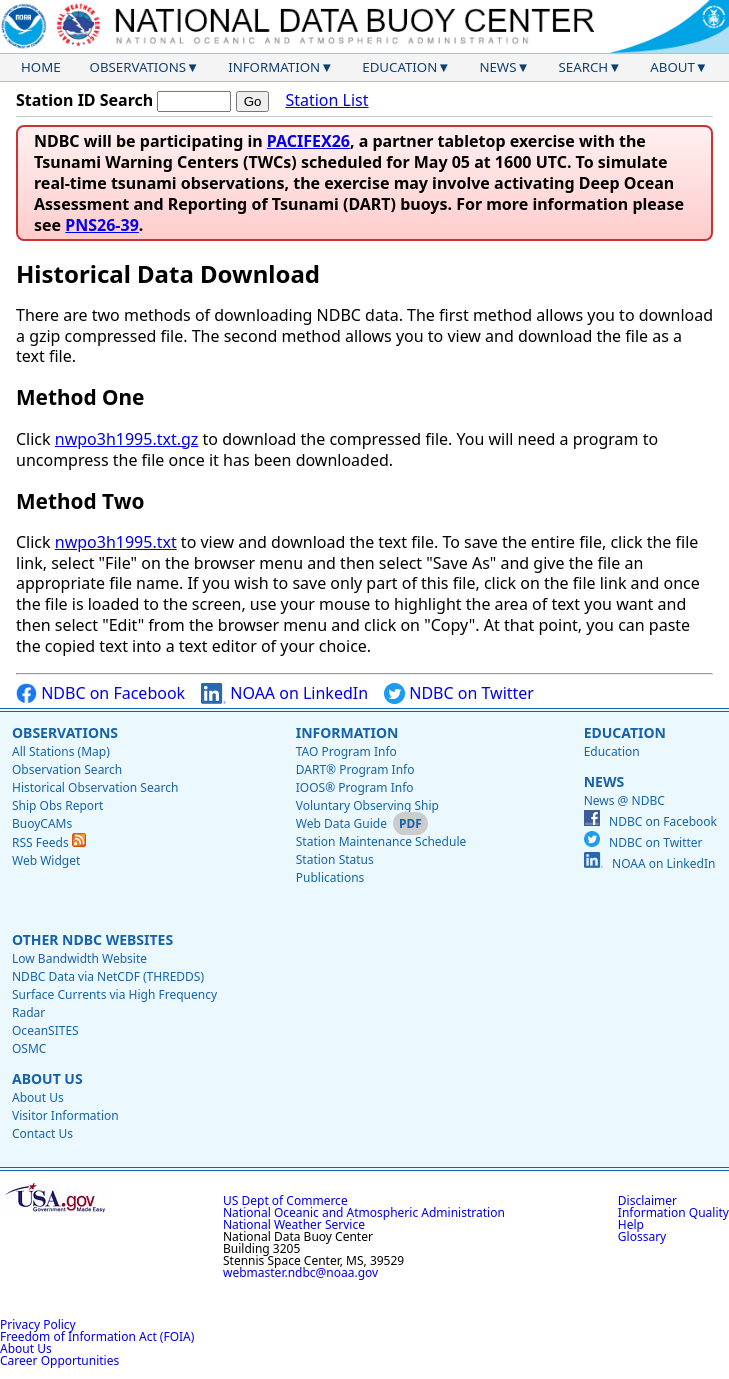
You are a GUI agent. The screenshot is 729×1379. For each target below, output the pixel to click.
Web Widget (46, 860)
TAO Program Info (346, 751)
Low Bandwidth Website (79, 958)
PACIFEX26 (308, 141)
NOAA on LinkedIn (284, 693)
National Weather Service (294, 1224)
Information (274, 67)
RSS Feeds (49, 842)
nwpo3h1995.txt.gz (127, 439)
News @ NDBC (624, 800)
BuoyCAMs (42, 823)
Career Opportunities (59, 1360)
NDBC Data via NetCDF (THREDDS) (108, 976)
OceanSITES (45, 1030)
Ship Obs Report (57, 805)
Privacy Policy (38, 1324)
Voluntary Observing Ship (367, 805)
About (672, 67)
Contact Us (42, 1133)
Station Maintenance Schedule (381, 841)
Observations (138, 67)
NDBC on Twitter (459, 693)
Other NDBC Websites (92, 939)
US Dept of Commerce (285, 1200)
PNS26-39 (102, 225)
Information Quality (673, 1212)
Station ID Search (84, 100)
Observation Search (67, 769)
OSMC (29, 1048)
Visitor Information (65, 1115)
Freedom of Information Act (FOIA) (97, 1336)
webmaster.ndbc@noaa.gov (300, 1272)
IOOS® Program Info (355, 787)
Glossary (642, 1236)
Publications (330, 877)
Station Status (335, 859)
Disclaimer (647, 1200)
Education (399, 67)
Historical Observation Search (95, 787)
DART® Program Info (355, 769)
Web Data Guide (341, 823)
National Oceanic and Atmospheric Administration (364, 1212)
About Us (47, 1078)
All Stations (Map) (61, 751)
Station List (326, 100)
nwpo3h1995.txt (116, 542)
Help (631, 1224)
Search (584, 67)
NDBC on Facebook (100, 693)
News (497, 67)
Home (41, 67)
